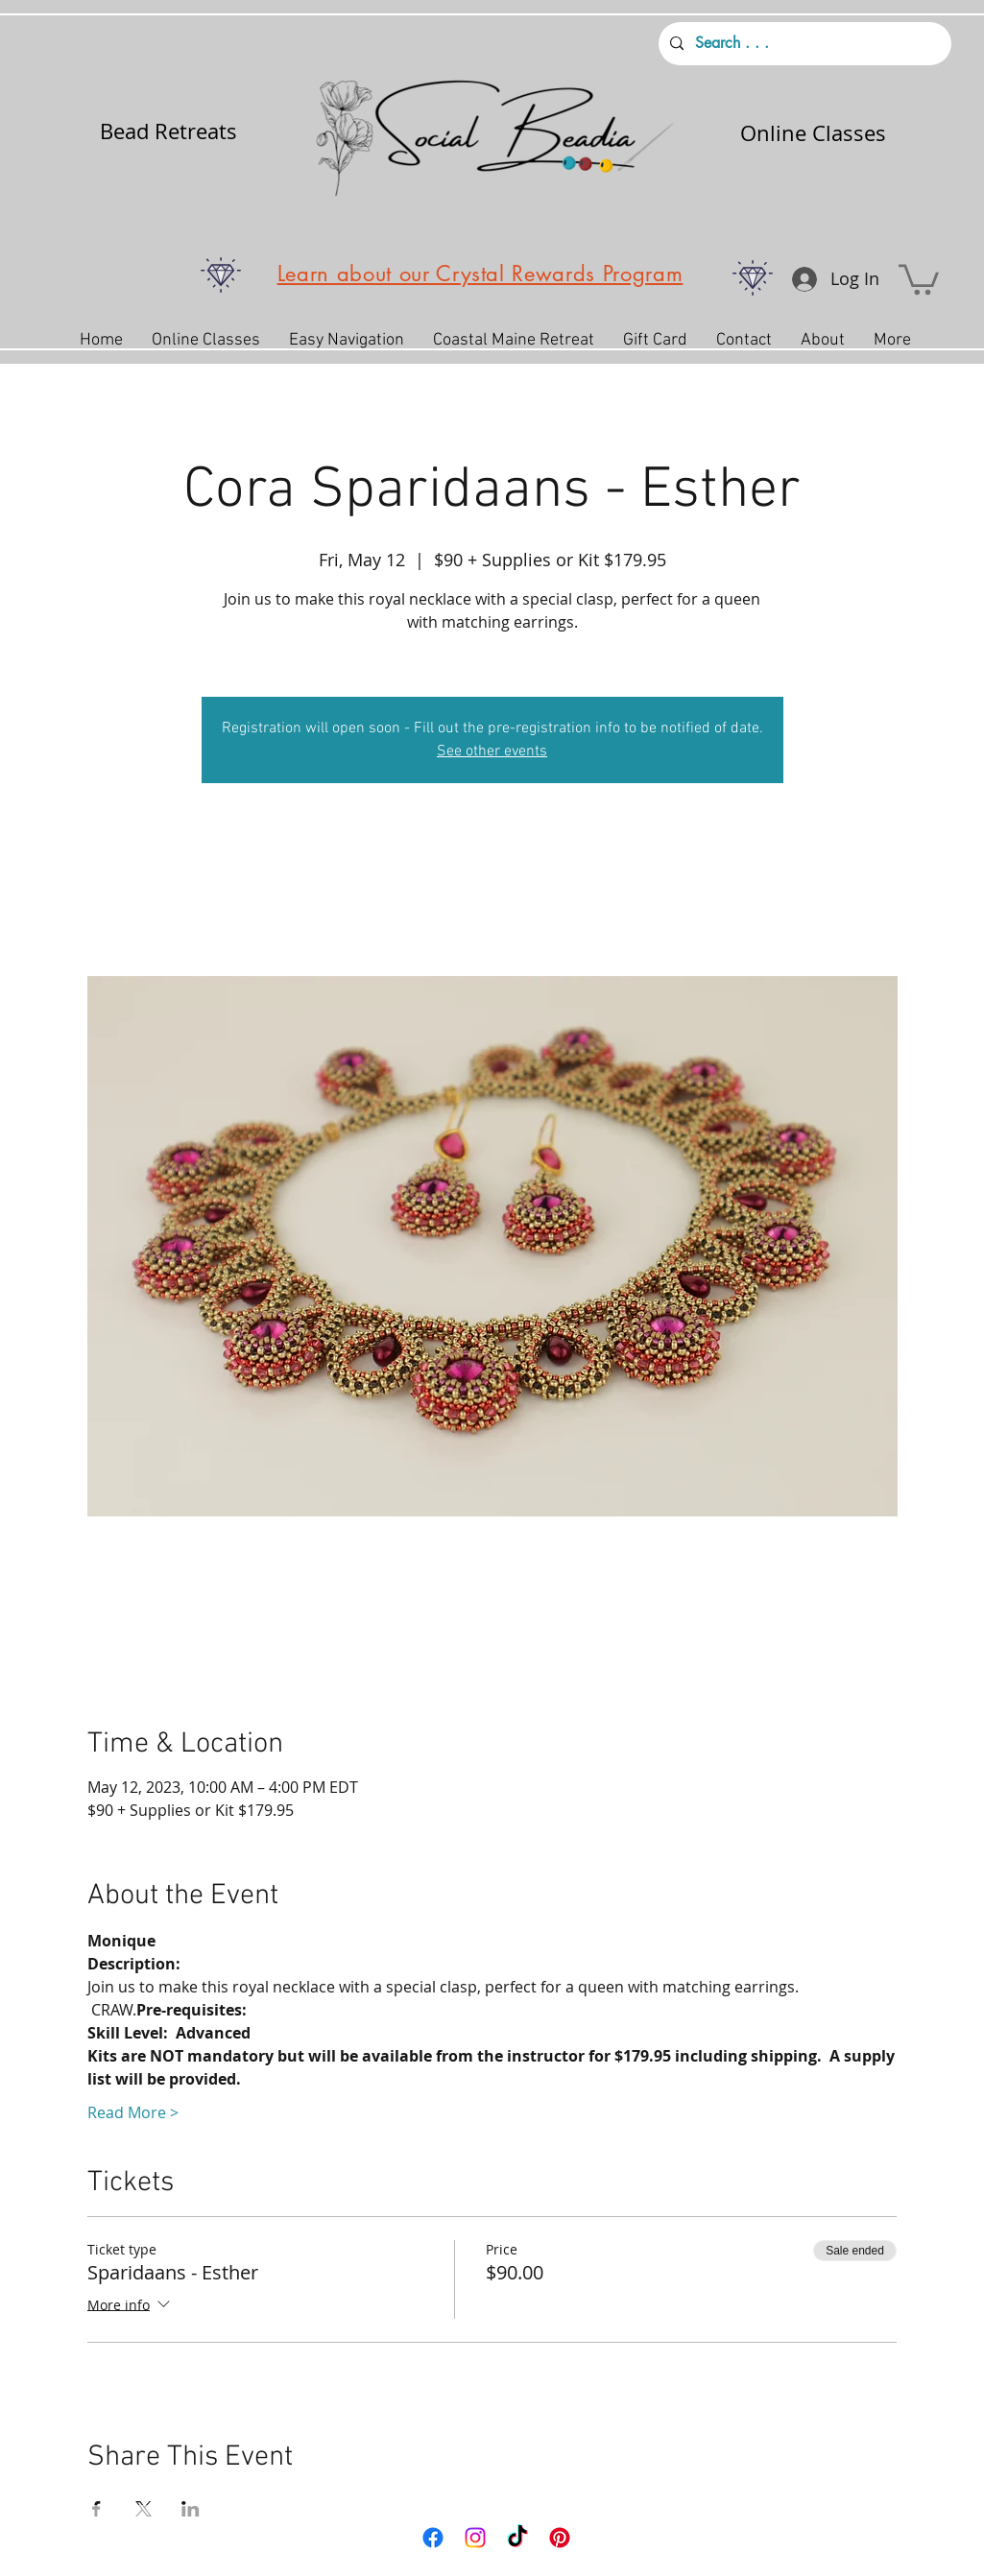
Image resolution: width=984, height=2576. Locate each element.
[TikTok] (517, 2537)
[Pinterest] (559, 2537)
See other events (492, 751)
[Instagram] (475, 2537)
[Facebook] (433, 2537)
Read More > (133, 2112)
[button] (919, 278)
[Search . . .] (803, 43)
